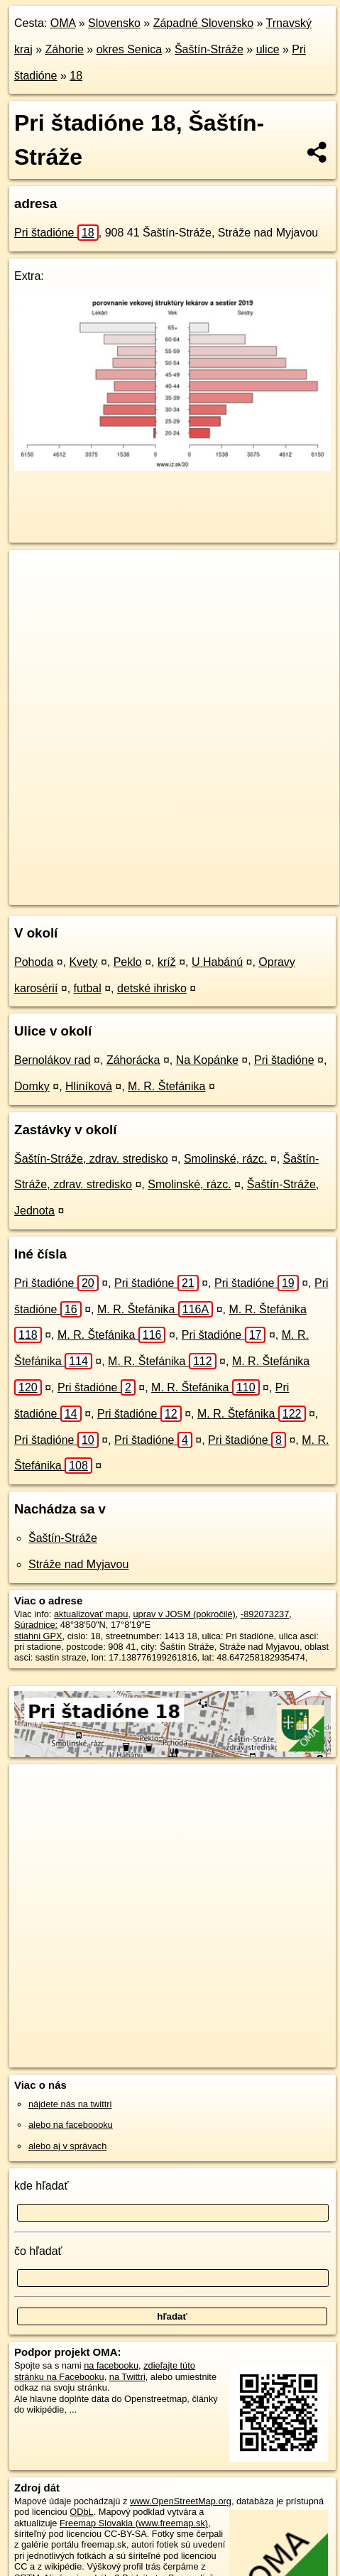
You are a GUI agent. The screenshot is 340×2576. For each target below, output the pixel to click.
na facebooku (111, 2365)
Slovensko (114, 23)
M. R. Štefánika (166, 1086)
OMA (63, 23)
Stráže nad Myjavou (78, 1564)
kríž (167, 962)
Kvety (83, 962)
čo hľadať (38, 2251)
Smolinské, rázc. (225, 1159)
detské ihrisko (152, 988)
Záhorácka (133, 1060)
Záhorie (64, 49)
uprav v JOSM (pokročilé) (184, 1614)
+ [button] (33, 574)
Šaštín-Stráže (209, 49)
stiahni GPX (38, 1636)
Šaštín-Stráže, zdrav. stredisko (91, 1159)
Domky (32, 1086)
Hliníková (88, 1086)
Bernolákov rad (52, 1060)
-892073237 (265, 1614)
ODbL (81, 2511)
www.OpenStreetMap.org (180, 2501)
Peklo (128, 962)
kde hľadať (41, 2186)
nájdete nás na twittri (69, 2104)
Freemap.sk (186, 882)
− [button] (33, 596)
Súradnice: (35, 1624)
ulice (268, 49)
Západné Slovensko (203, 23)
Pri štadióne (56, 232)
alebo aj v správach (67, 2146)
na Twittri (127, 2376)
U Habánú (217, 962)
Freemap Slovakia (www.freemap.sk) (134, 2523)
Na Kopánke (207, 1060)
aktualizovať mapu (91, 1614)
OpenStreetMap (113, 882)
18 (76, 76)
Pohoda (33, 962)
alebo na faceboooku (70, 2124)
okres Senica (130, 49)
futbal (88, 988)
